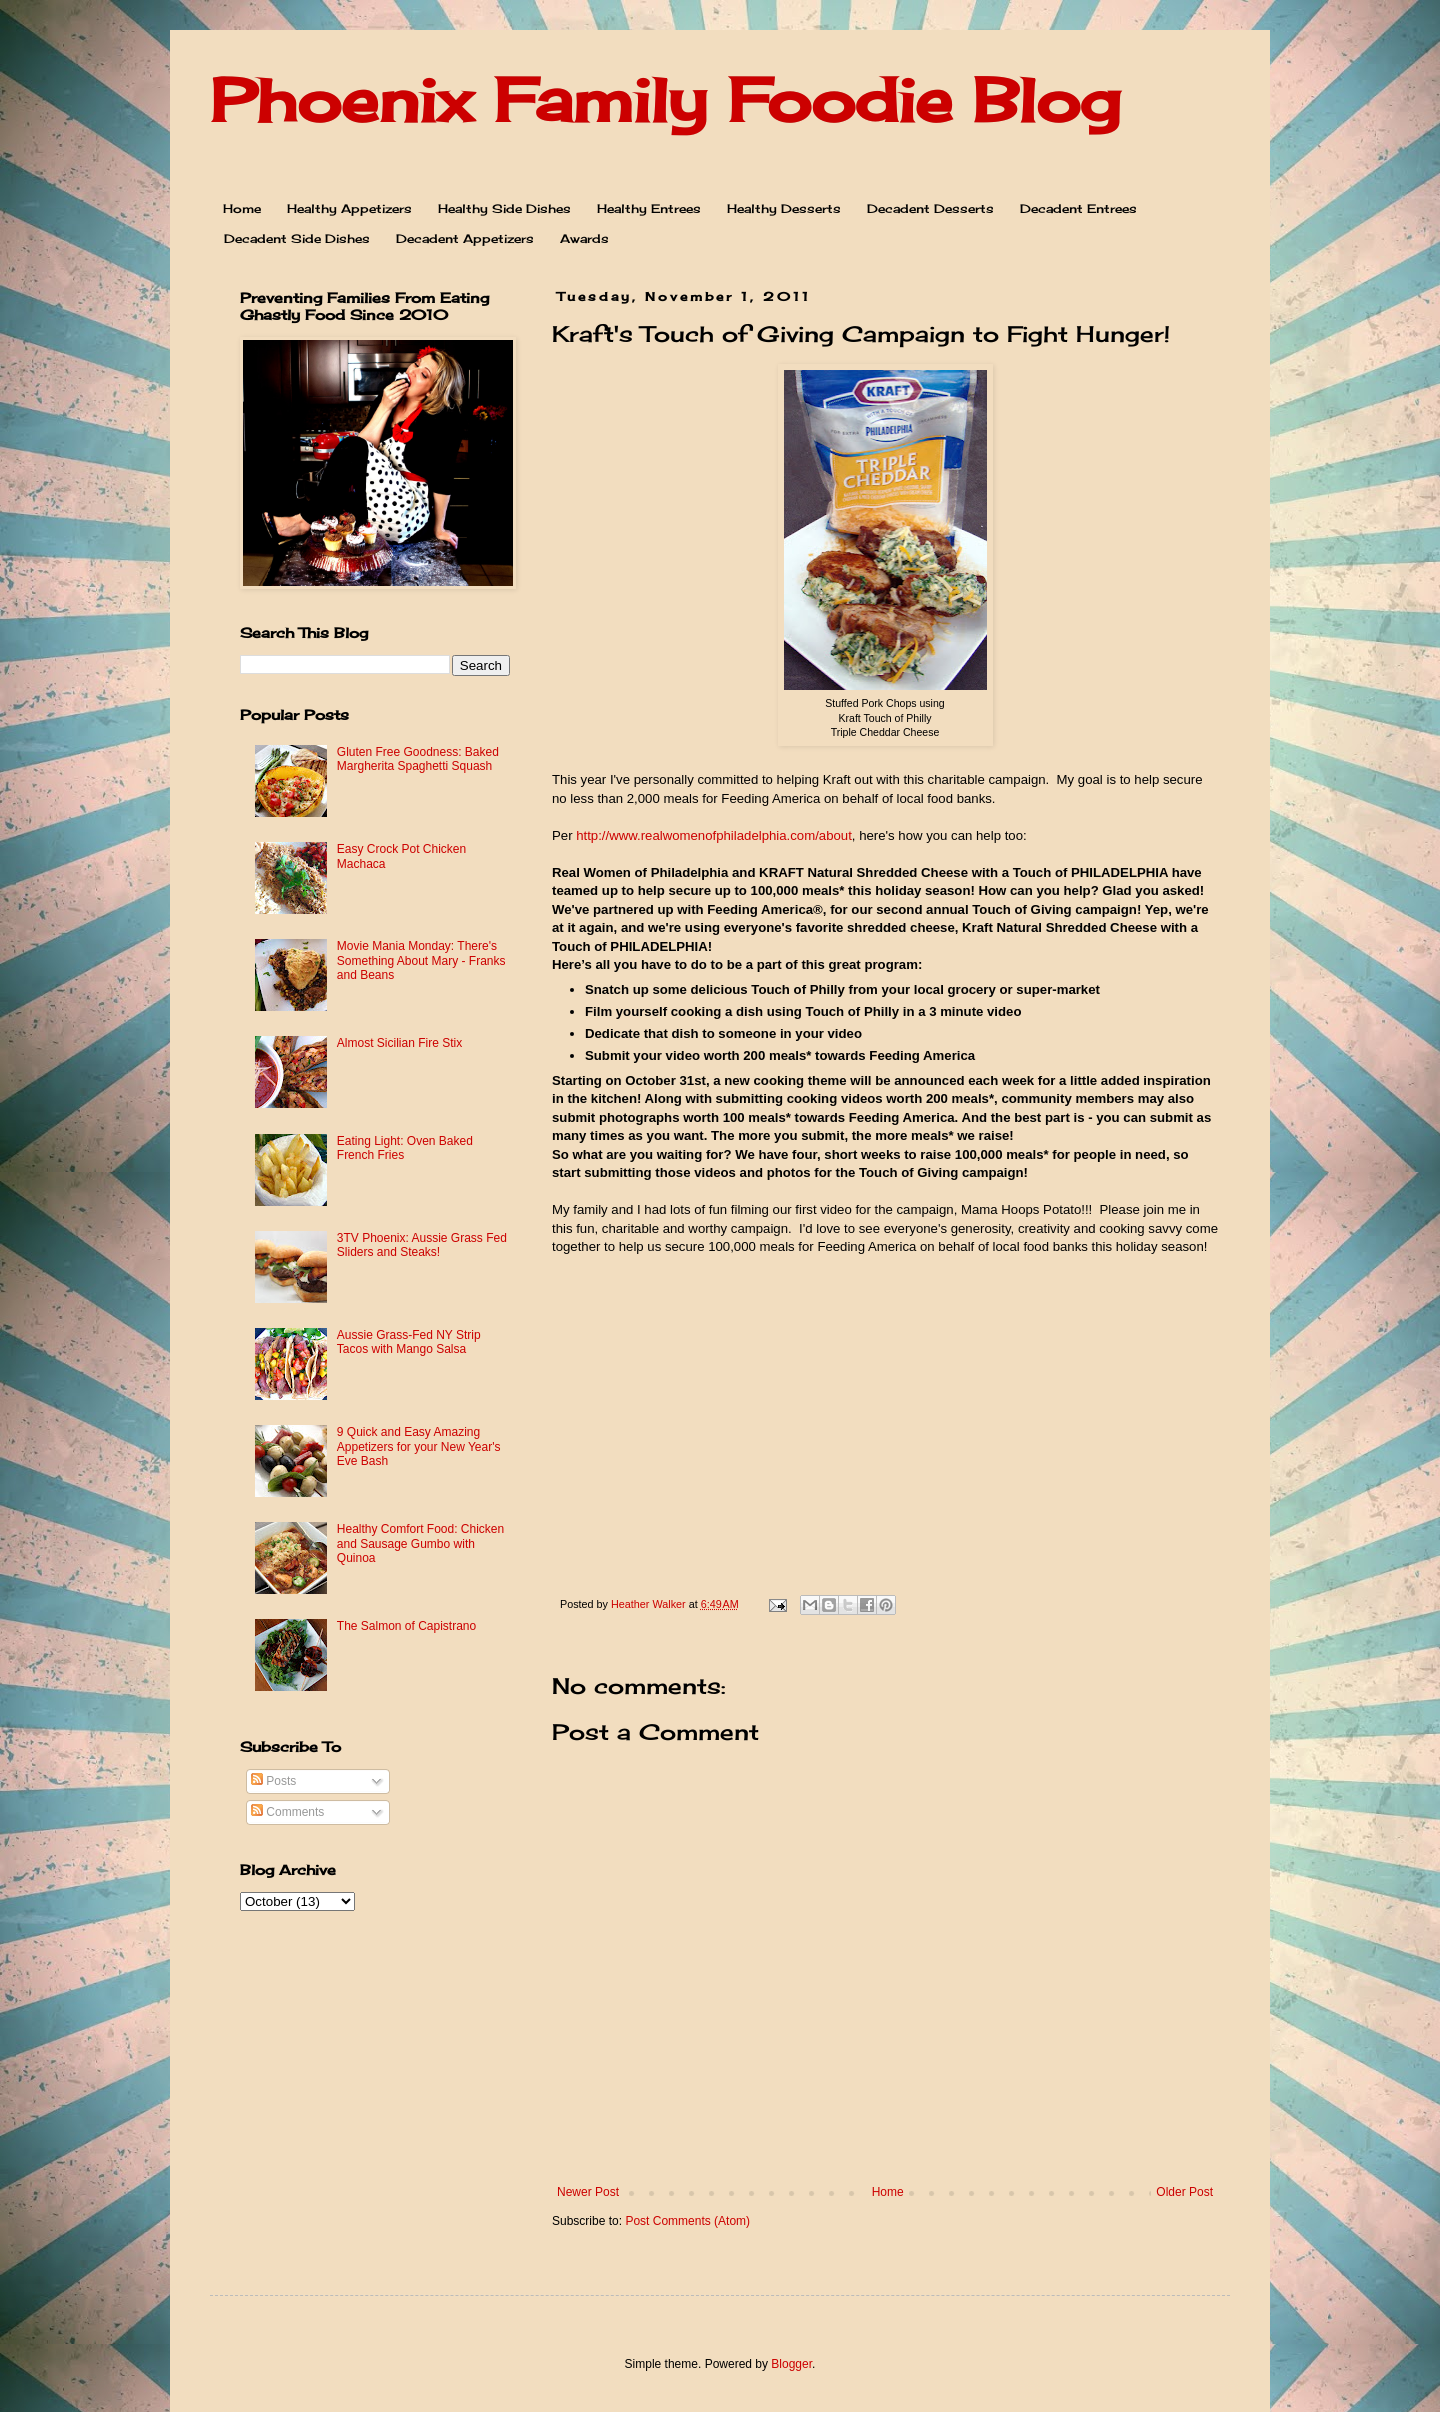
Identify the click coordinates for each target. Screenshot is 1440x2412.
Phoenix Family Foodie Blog (665, 99)
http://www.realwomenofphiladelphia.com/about (714, 835)
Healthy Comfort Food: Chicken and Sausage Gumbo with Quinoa (420, 1543)
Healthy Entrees (649, 208)
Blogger (791, 2364)
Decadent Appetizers (465, 238)
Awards (584, 238)
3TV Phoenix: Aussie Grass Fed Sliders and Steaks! (422, 1245)
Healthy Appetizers (349, 208)
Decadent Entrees (1078, 208)
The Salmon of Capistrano (406, 1626)
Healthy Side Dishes (504, 208)
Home (242, 208)
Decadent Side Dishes (297, 238)
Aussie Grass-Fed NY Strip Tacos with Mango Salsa (409, 1342)
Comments (287, 1812)
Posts (273, 1781)
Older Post (1184, 2192)
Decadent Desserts (930, 208)
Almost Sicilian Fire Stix (399, 1043)
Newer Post (588, 2192)
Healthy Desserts (784, 208)
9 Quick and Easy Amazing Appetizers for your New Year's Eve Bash (419, 1446)
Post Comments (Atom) (687, 2221)
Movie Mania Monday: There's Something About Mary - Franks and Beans (421, 960)
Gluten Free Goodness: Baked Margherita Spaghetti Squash (418, 759)
